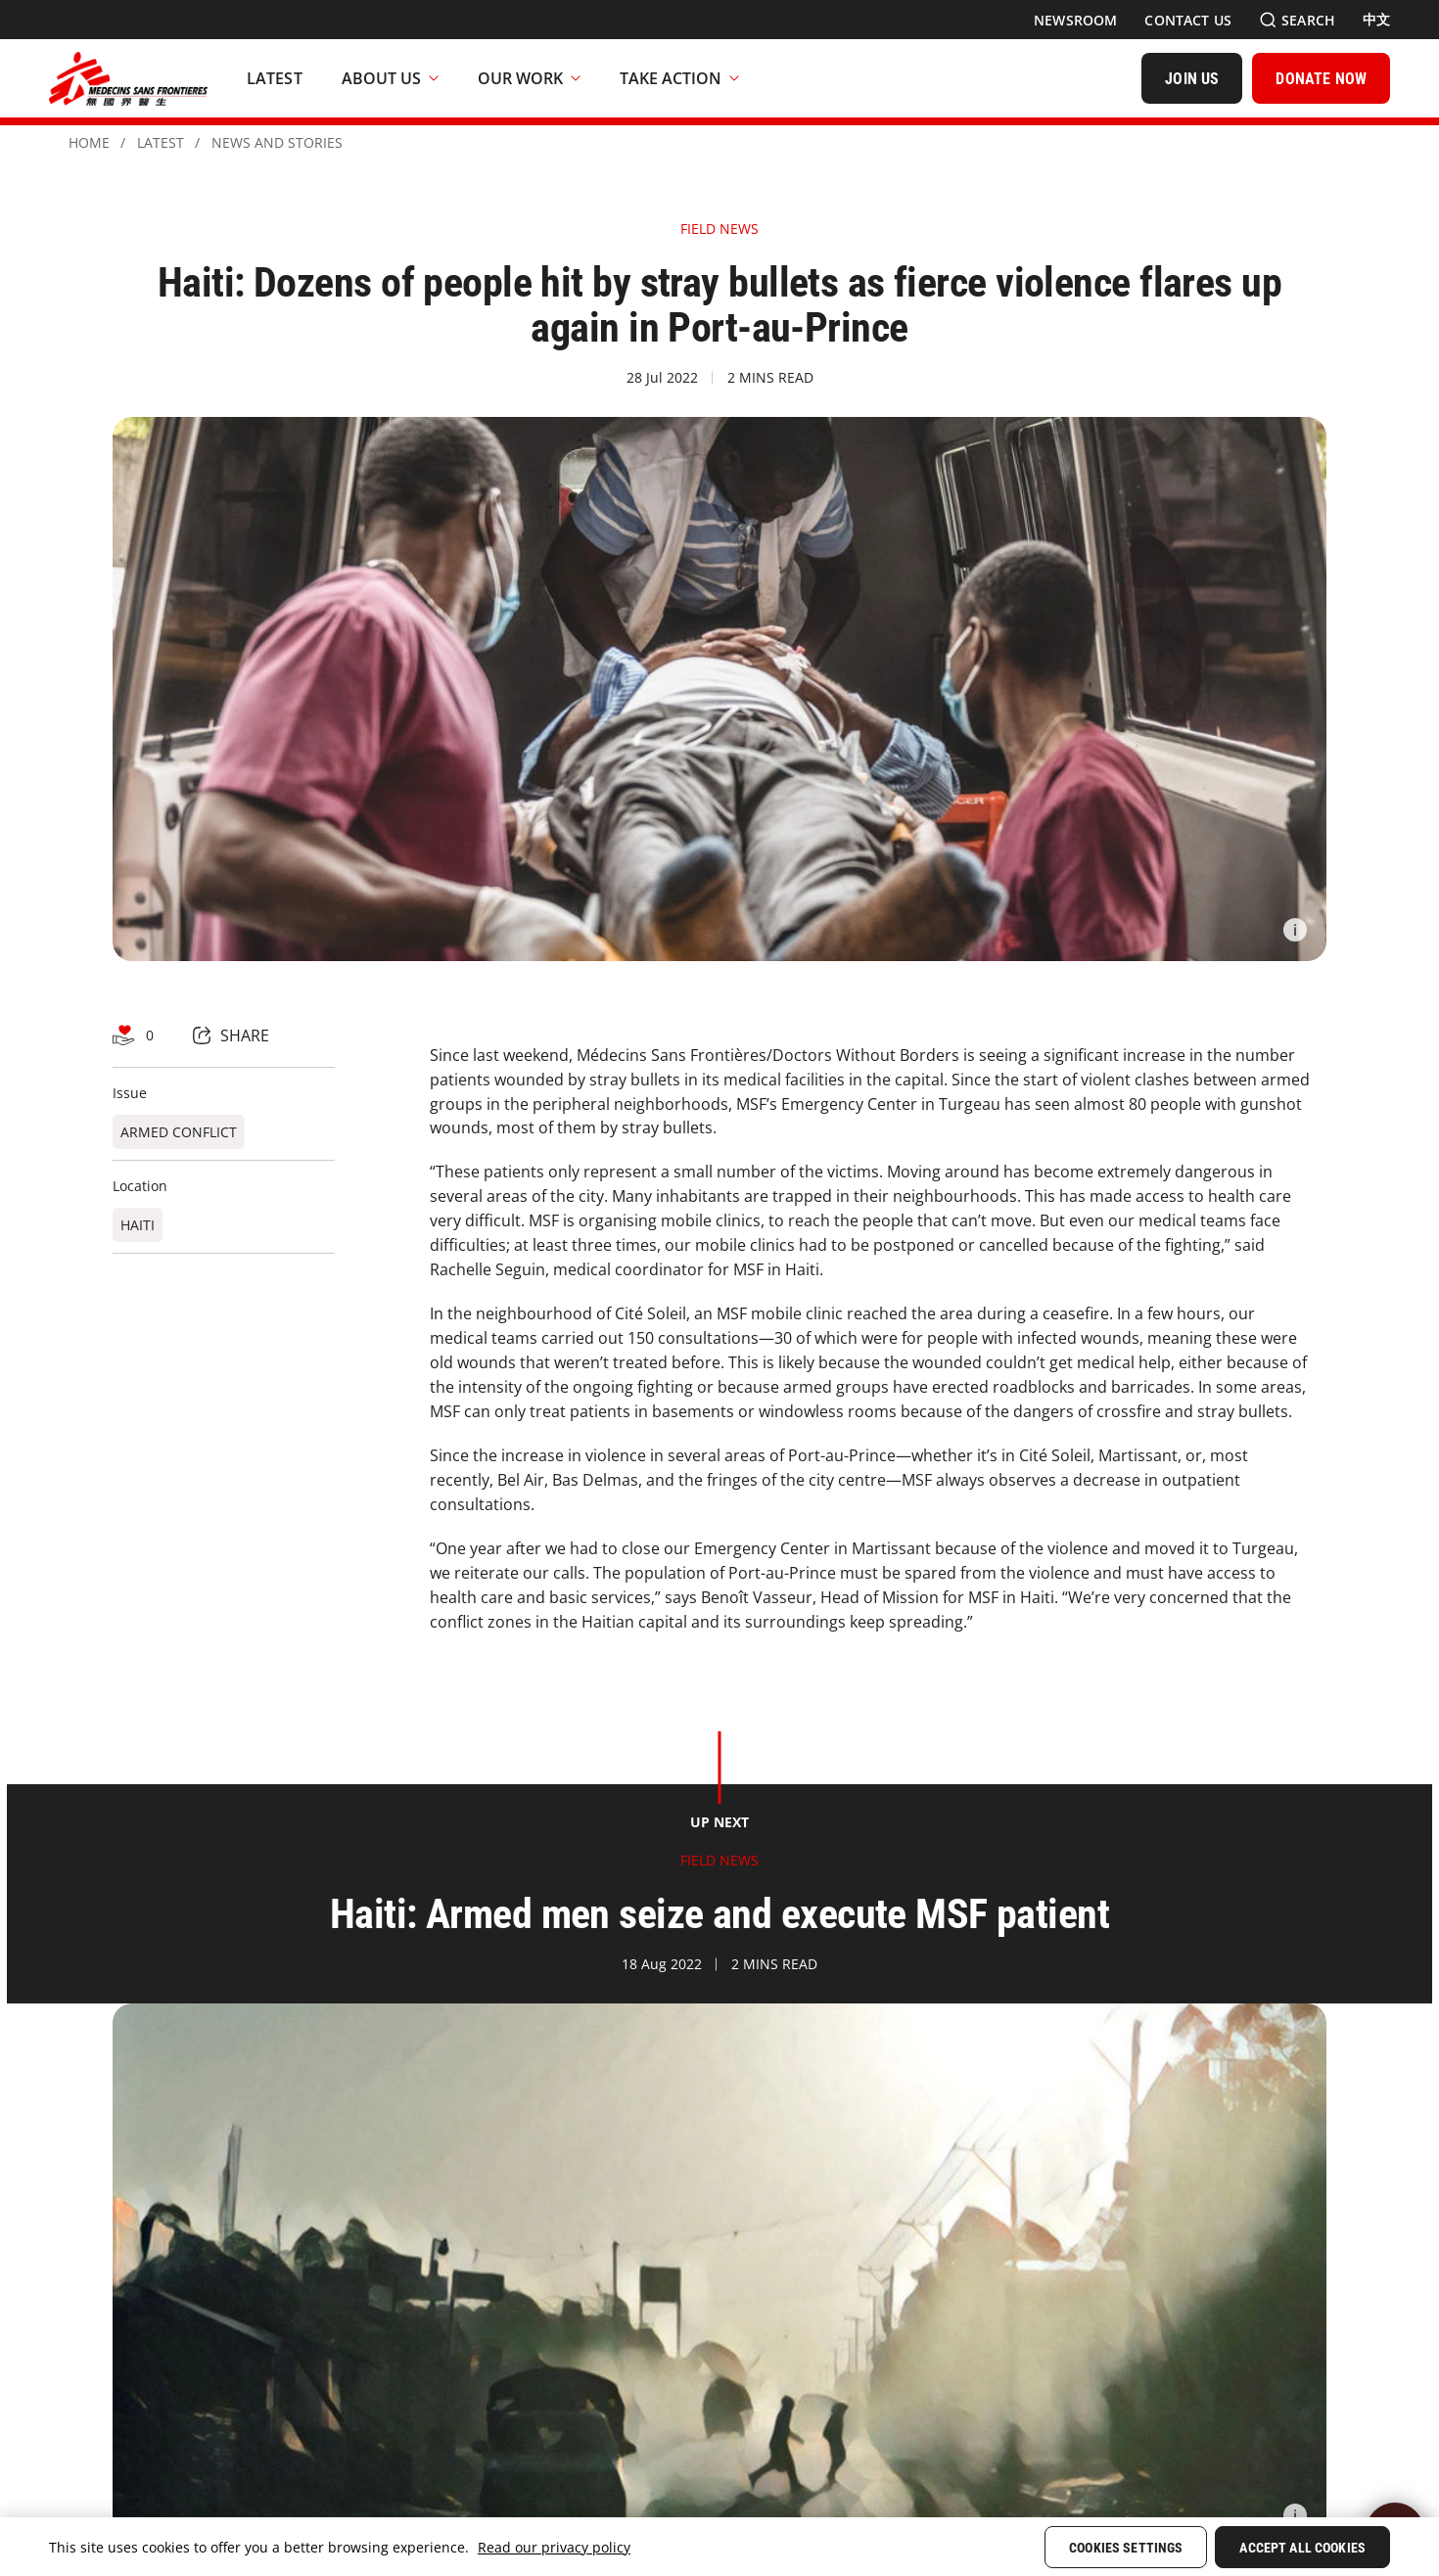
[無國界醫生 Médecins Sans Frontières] (128, 78)
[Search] (1297, 20)
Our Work (529, 78)
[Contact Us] (1187, 20)
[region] (719, 2546)
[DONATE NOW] (1321, 78)
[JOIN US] (1191, 78)
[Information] (1295, 930)
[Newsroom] (1075, 20)
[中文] (1376, 19)
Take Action (679, 78)
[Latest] (274, 78)
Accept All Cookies (1302, 2547)
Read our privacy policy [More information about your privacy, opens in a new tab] (554, 2547)
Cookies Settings (1126, 2547)
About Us (390, 78)
